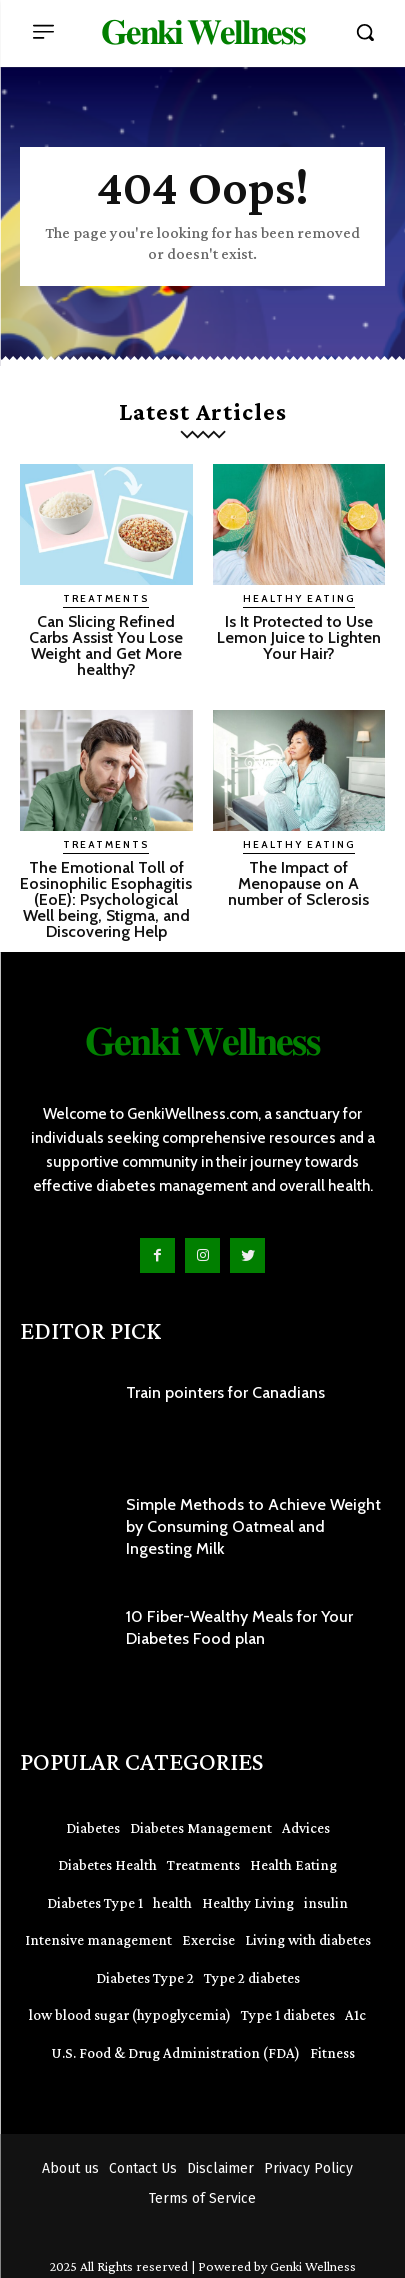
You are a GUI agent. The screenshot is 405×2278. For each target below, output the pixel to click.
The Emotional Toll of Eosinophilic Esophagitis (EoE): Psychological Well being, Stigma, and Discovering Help (106, 899)
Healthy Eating (299, 598)
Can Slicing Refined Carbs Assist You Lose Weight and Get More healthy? (106, 645)
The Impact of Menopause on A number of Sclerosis (298, 883)
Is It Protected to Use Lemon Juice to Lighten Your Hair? (299, 637)
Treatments (106, 598)
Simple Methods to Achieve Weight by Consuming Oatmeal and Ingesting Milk (253, 1527)
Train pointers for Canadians (225, 1392)
